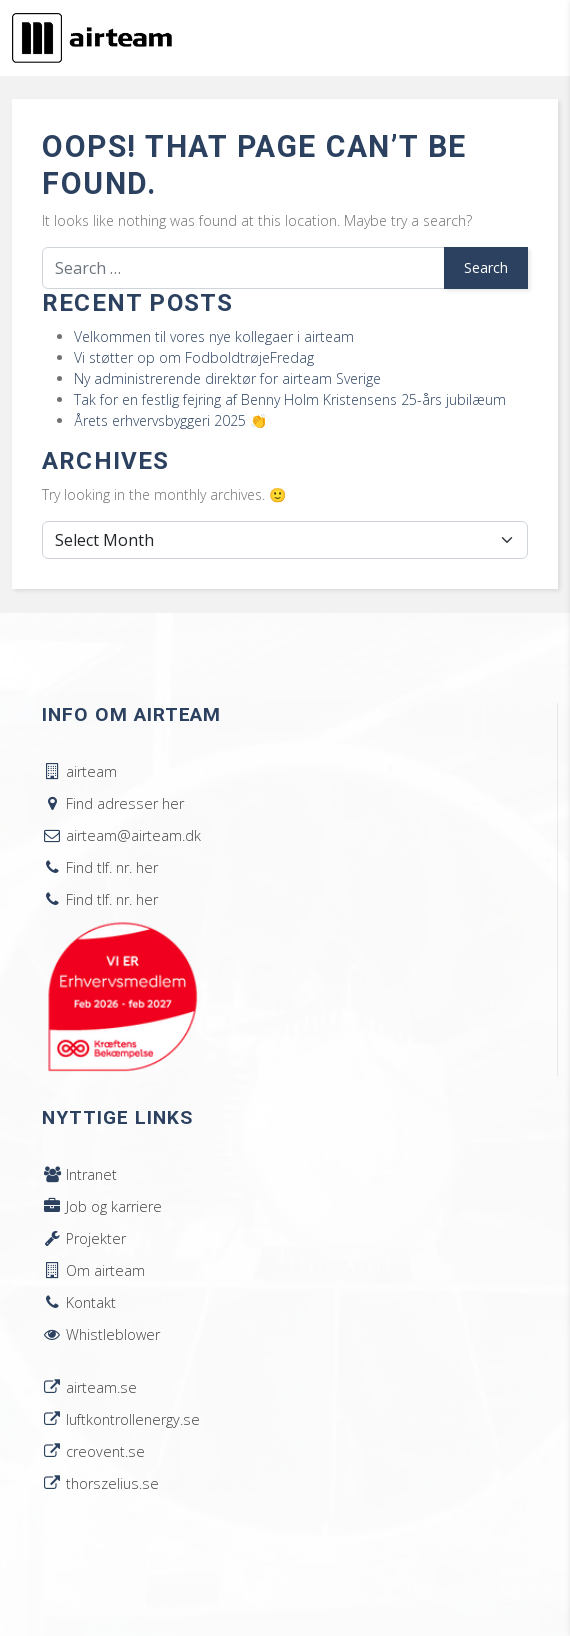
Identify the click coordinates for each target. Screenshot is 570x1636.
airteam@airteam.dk (121, 835)
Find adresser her (113, 803)
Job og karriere (102, 1206)
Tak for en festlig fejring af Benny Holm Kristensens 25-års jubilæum (290, 399)
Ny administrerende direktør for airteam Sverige (227, 378)
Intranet (79, 1174)
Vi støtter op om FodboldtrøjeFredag (194, 357)
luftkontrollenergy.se (121, 1419)
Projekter (84, 1238)
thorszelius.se (100, 1483)
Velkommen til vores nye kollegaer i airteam (214, 336)
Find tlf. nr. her (100, 867)
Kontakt (79, 1302)
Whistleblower (101, 1334)
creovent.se (93, 1451)
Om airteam (93, 1270)
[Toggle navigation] (530, 38)
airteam (79, 771)
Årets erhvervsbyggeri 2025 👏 (170, 420)
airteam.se (89, 1387)
